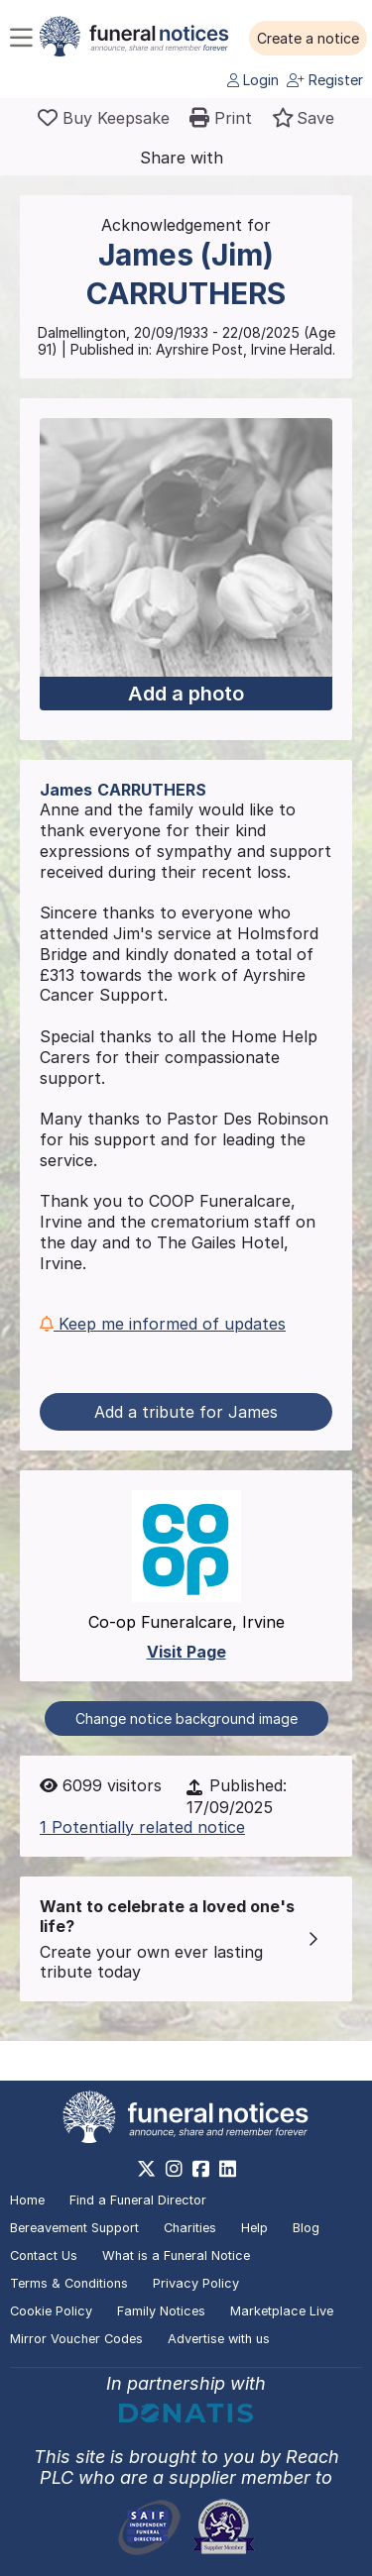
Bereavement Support (74, 2227)
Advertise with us (219, 2338)
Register (325, 79)
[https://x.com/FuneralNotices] (146, 2169)
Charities (190, 2227)
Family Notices (161, 2311)
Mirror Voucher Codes (76, 2338)
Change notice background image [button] (186, 1718)
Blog (306, 2227)
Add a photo (186, 693)
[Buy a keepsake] (104, 118)
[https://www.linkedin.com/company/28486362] (227, 2169)
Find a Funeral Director (137, 2200)
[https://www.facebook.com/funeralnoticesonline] (200, 2169)
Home (27, 2200)
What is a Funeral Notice (176, 2255)
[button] (308, 38)
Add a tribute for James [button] (186, 1412)
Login (253, 79)
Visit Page (186, 1652)
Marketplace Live (281, 2311)
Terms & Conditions (69, 2283)
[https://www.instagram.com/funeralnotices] (174, 2169)
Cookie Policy (51, 2311)
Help (254, 2227)
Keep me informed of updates (163, 1324)
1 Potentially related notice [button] (142, 1827)
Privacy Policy (196, 2283)
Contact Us (43, 2255)
